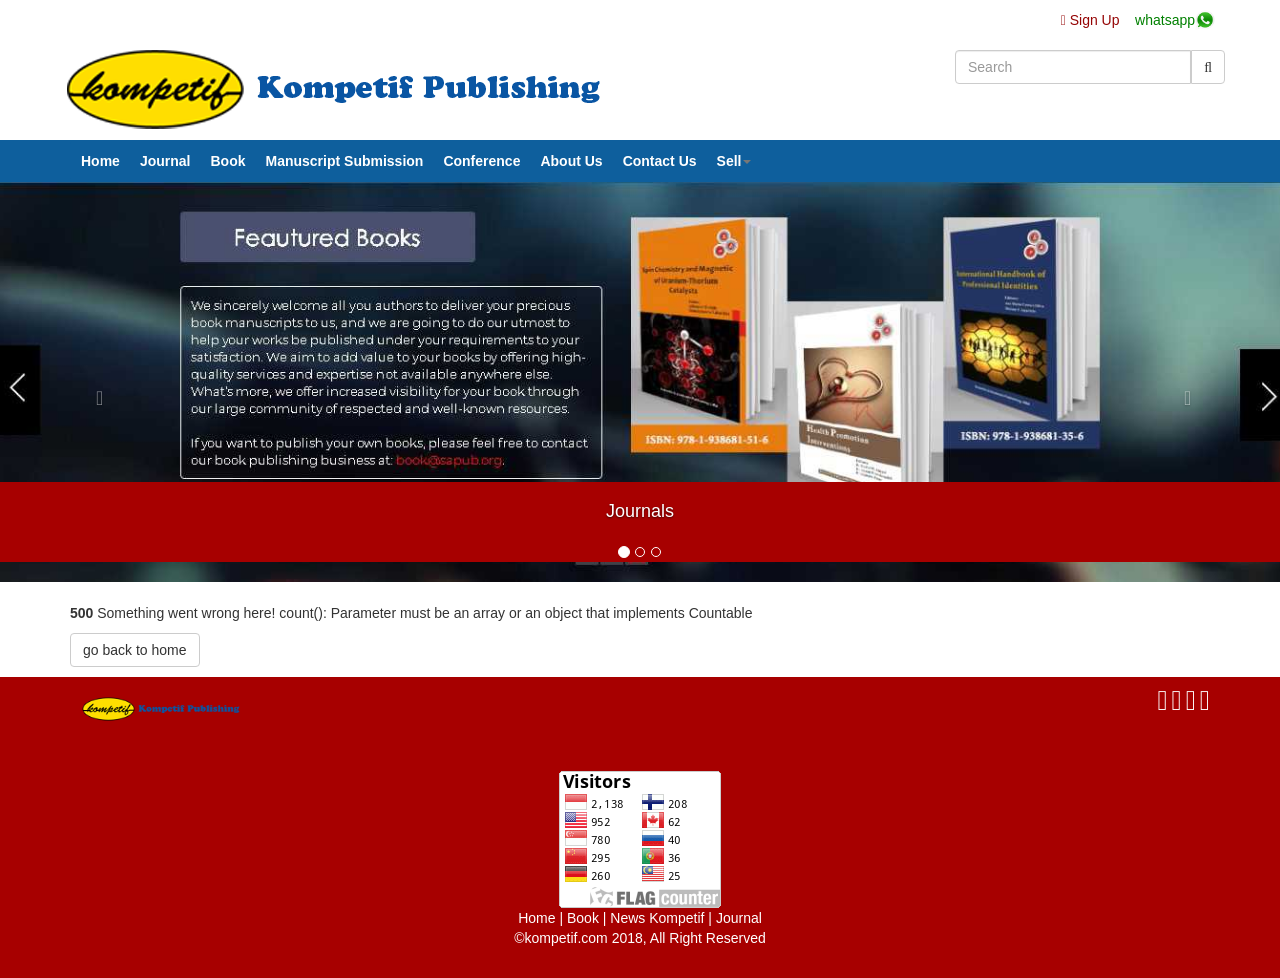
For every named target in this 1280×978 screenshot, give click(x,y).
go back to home (135, 650)
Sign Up (1092, 20)
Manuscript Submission (344, 161)
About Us (571, 161)
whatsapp (1165, 20)
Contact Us (660, 161)
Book (227, 161)
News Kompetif (657, 918)
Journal (165, 161)
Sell (734, 161)
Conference (481, 161)
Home (100, 161)
